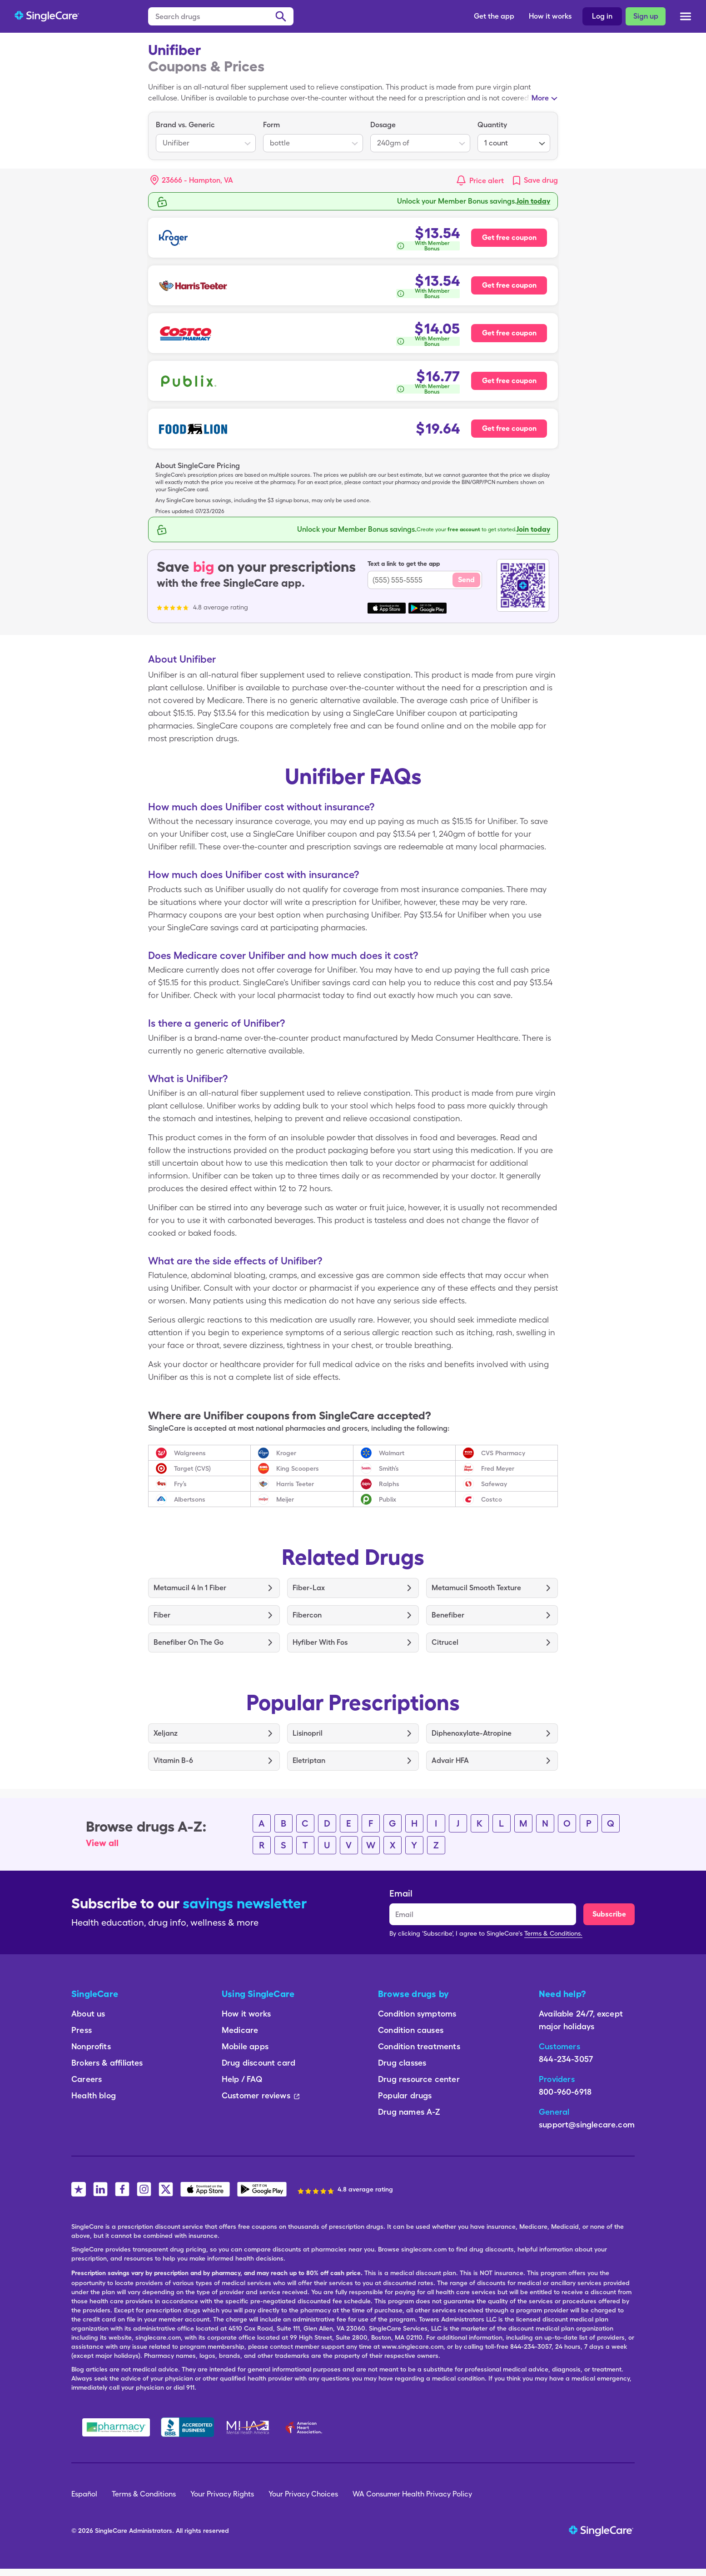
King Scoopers (297, 1468)
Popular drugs (405, 2095)
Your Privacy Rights (222, 2494)
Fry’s (180, 1484)
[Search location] (198, 180)
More (540, 98)
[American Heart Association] (306, 2427)
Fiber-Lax (309, 1587)
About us (88, 2013)
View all (102, 1842)
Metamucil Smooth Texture (476, 1587)
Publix (387, 1499)
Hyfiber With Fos (320, 1642)
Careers (86, 2079)
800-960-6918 (565, 2092)
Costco (491, 1499)
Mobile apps (245, 2046)
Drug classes (402, 2062)
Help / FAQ (242, 2079)
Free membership (521, 201)
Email (401, 1893)
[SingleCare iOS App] (205, 2189)
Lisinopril (308, 1733)
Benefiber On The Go (189, 1642)
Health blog (93, 2095)
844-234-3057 (566, 2059)
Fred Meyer (497, 1468)
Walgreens (190, 1453)
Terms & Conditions (144, 2494)
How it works (550, 16)
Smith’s (389, 1468)
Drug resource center (419, 2079)
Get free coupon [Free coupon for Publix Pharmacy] (509, 380)
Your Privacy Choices (303, 2494)
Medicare (240, 2030)
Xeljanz (166, 1733)
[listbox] (206, 136)
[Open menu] (685, 17)
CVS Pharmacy (503, 1453)
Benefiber (448, 1615)
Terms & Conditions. (553, 1933)
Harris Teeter (295, 1484)
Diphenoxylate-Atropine (472, 1733)
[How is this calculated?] (427, 246)
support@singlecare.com (587, 2124)
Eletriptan (309, 1760)
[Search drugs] (220, 16)
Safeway (494, 1484)
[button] (191, 180)
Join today (533, 529)
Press (81, 2030)
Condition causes (410, 2030)
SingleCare (111, 2530)
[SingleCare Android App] (262, 2189)
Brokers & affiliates (107, 2062)
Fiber (162, 1615)
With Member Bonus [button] (432, 245)
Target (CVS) (192, 1468)
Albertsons (189, 1499)
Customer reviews (260, 2095)
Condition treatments (419, 2046)
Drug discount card (258, 2062)
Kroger (286, 1453)
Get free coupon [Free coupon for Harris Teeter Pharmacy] (509, 285)
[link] (534, 180)
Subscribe (609, 1914)
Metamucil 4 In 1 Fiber (190, 1587)
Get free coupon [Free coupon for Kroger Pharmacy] (509, 237)
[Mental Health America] (249, 2427)
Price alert (486, 180)
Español (84, 2494)
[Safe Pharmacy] (116, 2427)
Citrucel (445, 1642)
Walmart (391, 1453)
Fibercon (307, 1615)
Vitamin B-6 (173, 1760)
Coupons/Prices (71, 54)
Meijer (285, 1499)
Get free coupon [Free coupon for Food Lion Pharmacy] (509, 428)
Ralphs (389, 1484)
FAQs (53, 76)
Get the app (494, 16)
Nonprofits (91, 2046)
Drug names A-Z (409, 2112)
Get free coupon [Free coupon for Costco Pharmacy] (509, 333)
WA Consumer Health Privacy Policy (412, 2494)
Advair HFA (450, 1760)
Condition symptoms (417, 2013)
